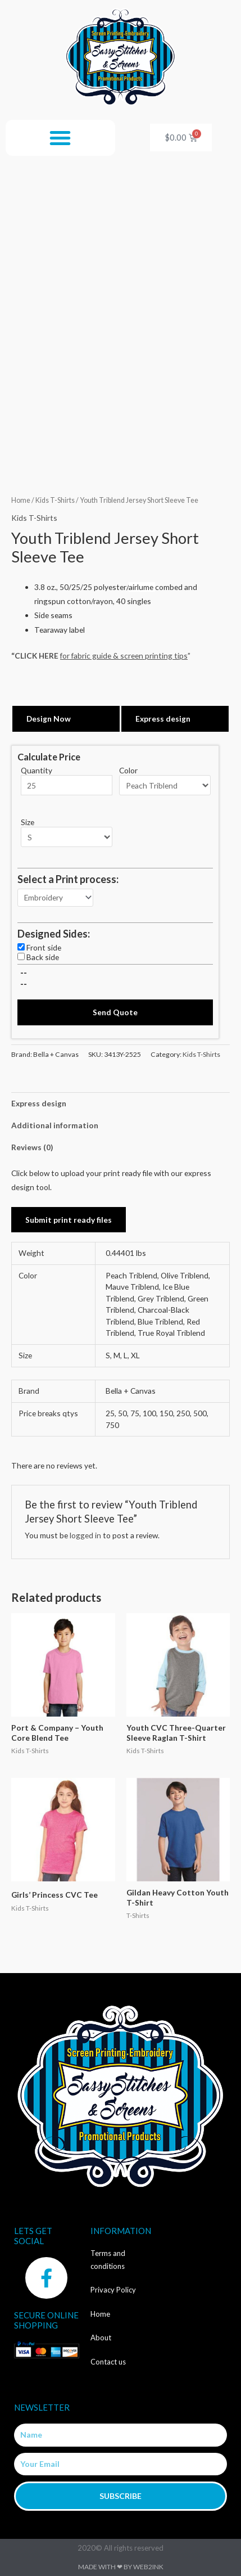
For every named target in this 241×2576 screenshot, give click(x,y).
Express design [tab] (38, 1103)
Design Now (48, 718)
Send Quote (115, 1012)
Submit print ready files (68, 1219)
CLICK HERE (37, 655)
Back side (42, 957)
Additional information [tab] (54, 1125)
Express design (162, 718)
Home (20, 500)
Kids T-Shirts (55, 500)
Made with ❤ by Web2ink (120, 2567)
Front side (43, 947)
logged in (85, 1535)
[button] (60, 138)
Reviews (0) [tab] (32, 1147)
